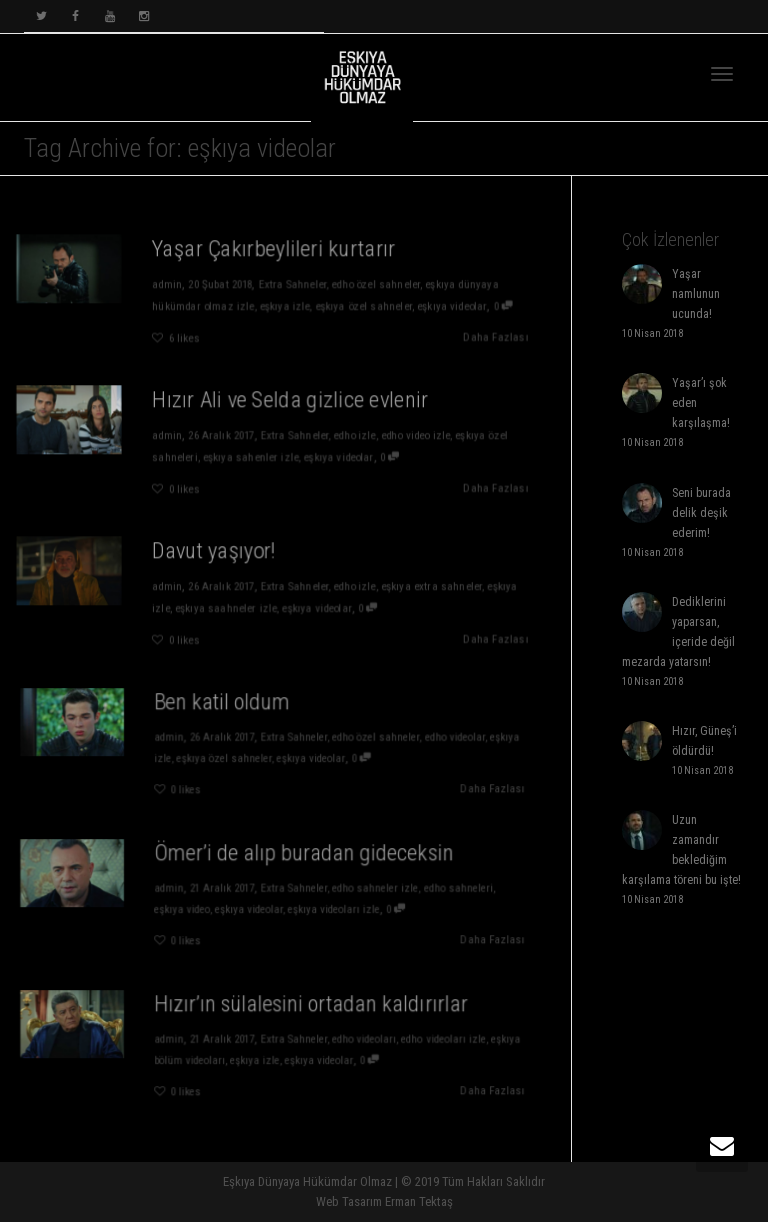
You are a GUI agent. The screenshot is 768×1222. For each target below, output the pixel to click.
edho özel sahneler (377, 284)
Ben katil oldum (227, 706)
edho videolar (436, 738)
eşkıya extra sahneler (433, 586)
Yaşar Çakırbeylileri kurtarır (274, 248)
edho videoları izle (425, 1040)
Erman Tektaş (419, 1201)
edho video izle (417, 435)
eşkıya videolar (454, 306)
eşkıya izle (284, 306)
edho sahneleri (439, 889)
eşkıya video (191, 908)
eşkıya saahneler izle (225, 608)
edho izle (355, 435)
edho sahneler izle (364, 889)
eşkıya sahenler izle (250, 457)
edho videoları (354, 1040)
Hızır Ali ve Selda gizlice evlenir (291, 399)
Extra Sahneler (292, 284)
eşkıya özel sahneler (364, 306)
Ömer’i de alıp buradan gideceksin (300, 857)
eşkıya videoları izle (327, 908)
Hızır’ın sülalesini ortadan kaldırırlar (306, 1008)
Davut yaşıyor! (213, 550)
